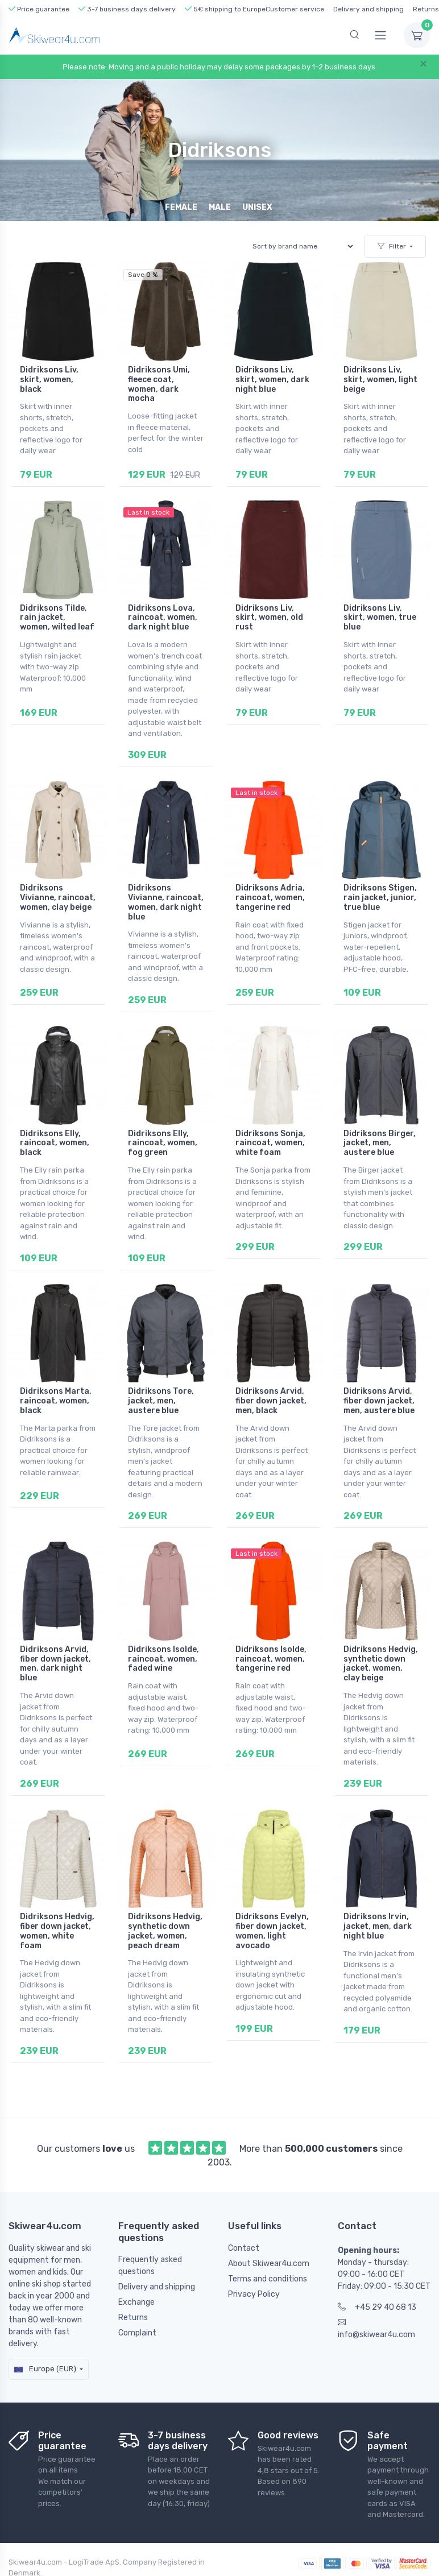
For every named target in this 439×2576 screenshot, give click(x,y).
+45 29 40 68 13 (377, 2306)
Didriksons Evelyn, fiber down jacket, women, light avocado (272, 1930)
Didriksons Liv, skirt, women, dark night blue (272, 379)
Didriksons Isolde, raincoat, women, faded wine (163, 1658)
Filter (392, 246)
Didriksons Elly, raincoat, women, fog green (162, 1142)
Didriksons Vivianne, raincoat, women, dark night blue (166, 902)
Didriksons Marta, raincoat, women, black (56, 1400)
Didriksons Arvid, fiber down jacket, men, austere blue (379, 1400)
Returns (426, 9)
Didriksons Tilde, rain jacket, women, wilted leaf (57, 617)
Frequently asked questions (150, 2264)
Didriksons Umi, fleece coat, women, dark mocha (159, 384)
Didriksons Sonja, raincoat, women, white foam (270, 1142)
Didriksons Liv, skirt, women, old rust (269, 617)
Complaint (137, 2332)
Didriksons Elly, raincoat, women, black (54, 1142)
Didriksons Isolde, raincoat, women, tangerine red (271, 1658)
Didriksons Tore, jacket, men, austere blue (161, 1400)
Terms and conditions (267, 2278)
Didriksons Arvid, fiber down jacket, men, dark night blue (55, 1663)
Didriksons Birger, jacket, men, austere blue (379, 1142)
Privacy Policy (254, 2293)
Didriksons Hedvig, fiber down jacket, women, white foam (57, 1930)
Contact (243, 2247)
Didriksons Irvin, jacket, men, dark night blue (377, 1925)
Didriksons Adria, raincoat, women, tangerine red (270, 897)
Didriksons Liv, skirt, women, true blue (379, 617)
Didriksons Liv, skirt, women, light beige (380, 379)
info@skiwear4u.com (376, 2327)
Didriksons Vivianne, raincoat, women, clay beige (58, 897)
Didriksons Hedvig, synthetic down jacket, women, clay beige (380, 1663)
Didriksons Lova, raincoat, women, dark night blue (162, 617)
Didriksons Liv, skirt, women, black (49, 379)
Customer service (295, 9)
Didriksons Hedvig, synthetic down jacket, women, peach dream (165, 1930)
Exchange (136, 2301)
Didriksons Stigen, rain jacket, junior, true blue (380, 897)
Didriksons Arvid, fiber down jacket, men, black (271, 1400)
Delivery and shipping (368, 9)
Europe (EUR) (45, 2368)
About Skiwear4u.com (268, 2262)
